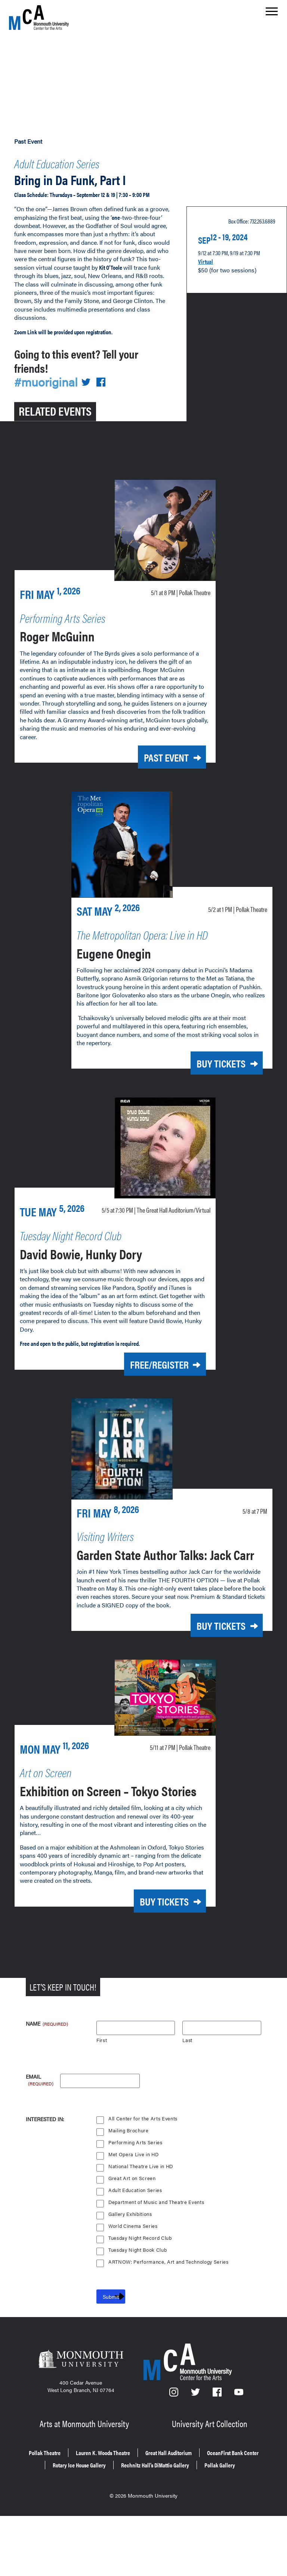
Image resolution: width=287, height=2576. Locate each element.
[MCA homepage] (39, 17)
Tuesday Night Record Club (141, 2295)
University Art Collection (210, 2479)
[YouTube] (238, 2452)
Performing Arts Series (135, 2200)
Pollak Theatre (61, 2506)
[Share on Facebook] (105, 387)
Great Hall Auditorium (215, 2506)
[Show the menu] (272, 13)
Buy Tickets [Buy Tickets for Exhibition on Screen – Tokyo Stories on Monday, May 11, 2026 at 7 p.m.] (153, 1960)
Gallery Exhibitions (130, 2271)
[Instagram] (174, 2452)
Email (40, 2134)
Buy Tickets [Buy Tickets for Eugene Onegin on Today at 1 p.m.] (210, 1065)
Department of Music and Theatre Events (157, 2259)
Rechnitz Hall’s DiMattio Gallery (116, 2527)
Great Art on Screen (132, 2235)
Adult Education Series (74, 161)
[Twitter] (196, 2452)
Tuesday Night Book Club (138, 2307)
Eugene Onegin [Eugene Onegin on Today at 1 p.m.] (126, 953)
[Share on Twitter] (90, 387)
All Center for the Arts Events (143, 2176)
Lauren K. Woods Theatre (133, 2506)
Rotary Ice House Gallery (185, 2517)
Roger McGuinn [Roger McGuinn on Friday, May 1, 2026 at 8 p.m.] (70, 639)
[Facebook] (218, 2452)
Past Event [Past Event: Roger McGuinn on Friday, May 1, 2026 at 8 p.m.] (156, 761)
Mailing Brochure (128, 2188)
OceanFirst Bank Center (101, 2517)
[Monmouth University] (81, 2418)
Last (187, 2097)
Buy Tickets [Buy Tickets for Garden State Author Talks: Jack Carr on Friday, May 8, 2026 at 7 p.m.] (210, 1654)
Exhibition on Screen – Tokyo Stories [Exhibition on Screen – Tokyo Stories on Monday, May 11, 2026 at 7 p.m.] (92, 1840)
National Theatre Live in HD (141, 2223)
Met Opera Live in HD (134, 2211)
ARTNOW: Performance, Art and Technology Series (169, 2319)
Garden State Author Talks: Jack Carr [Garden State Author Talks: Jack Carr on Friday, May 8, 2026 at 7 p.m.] (163, 1574)
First (101, 2097)
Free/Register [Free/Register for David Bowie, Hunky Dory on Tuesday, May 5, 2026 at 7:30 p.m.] (146, 1379)
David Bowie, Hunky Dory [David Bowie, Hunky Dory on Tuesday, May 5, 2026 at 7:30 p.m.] (101, 1268)
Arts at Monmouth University (85, 2479)
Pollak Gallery (196, 2527)
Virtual (207, 262)
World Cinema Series (133, 2283)
